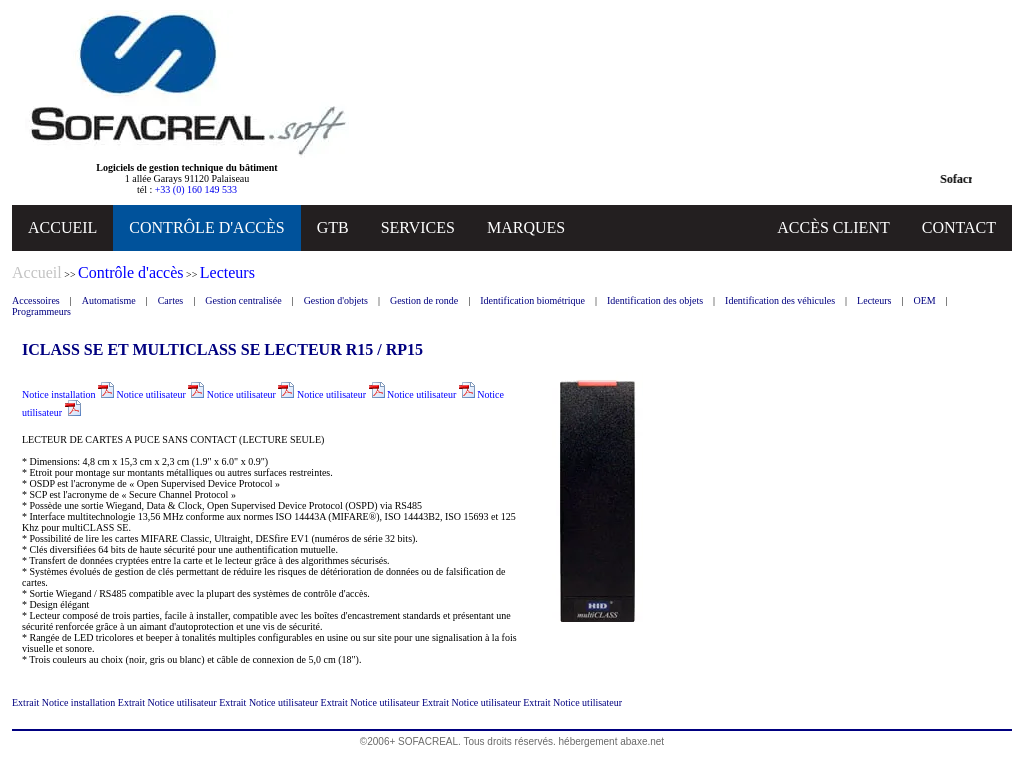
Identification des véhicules (780, 300)
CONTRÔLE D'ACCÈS (206, 227)
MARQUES (526, 227)
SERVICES (418, 227)
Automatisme (109, 300)
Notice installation (68, 394)
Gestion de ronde (424, 300)
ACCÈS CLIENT (833, 227)
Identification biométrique (532, 300)
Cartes (171, 300)
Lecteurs (874, 300)
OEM (925, 300)
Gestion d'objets (336, 300)
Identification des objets (655, 300)
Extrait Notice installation (65, 702)
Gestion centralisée (243, 300)
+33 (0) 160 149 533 (196, 189)
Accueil (37, 272)
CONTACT (959, 227)
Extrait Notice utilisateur (168, 702)
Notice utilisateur (161, 394)
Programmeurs (41, 311)
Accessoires (36, 300)
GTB (333, 227)
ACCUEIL (62, 227)
